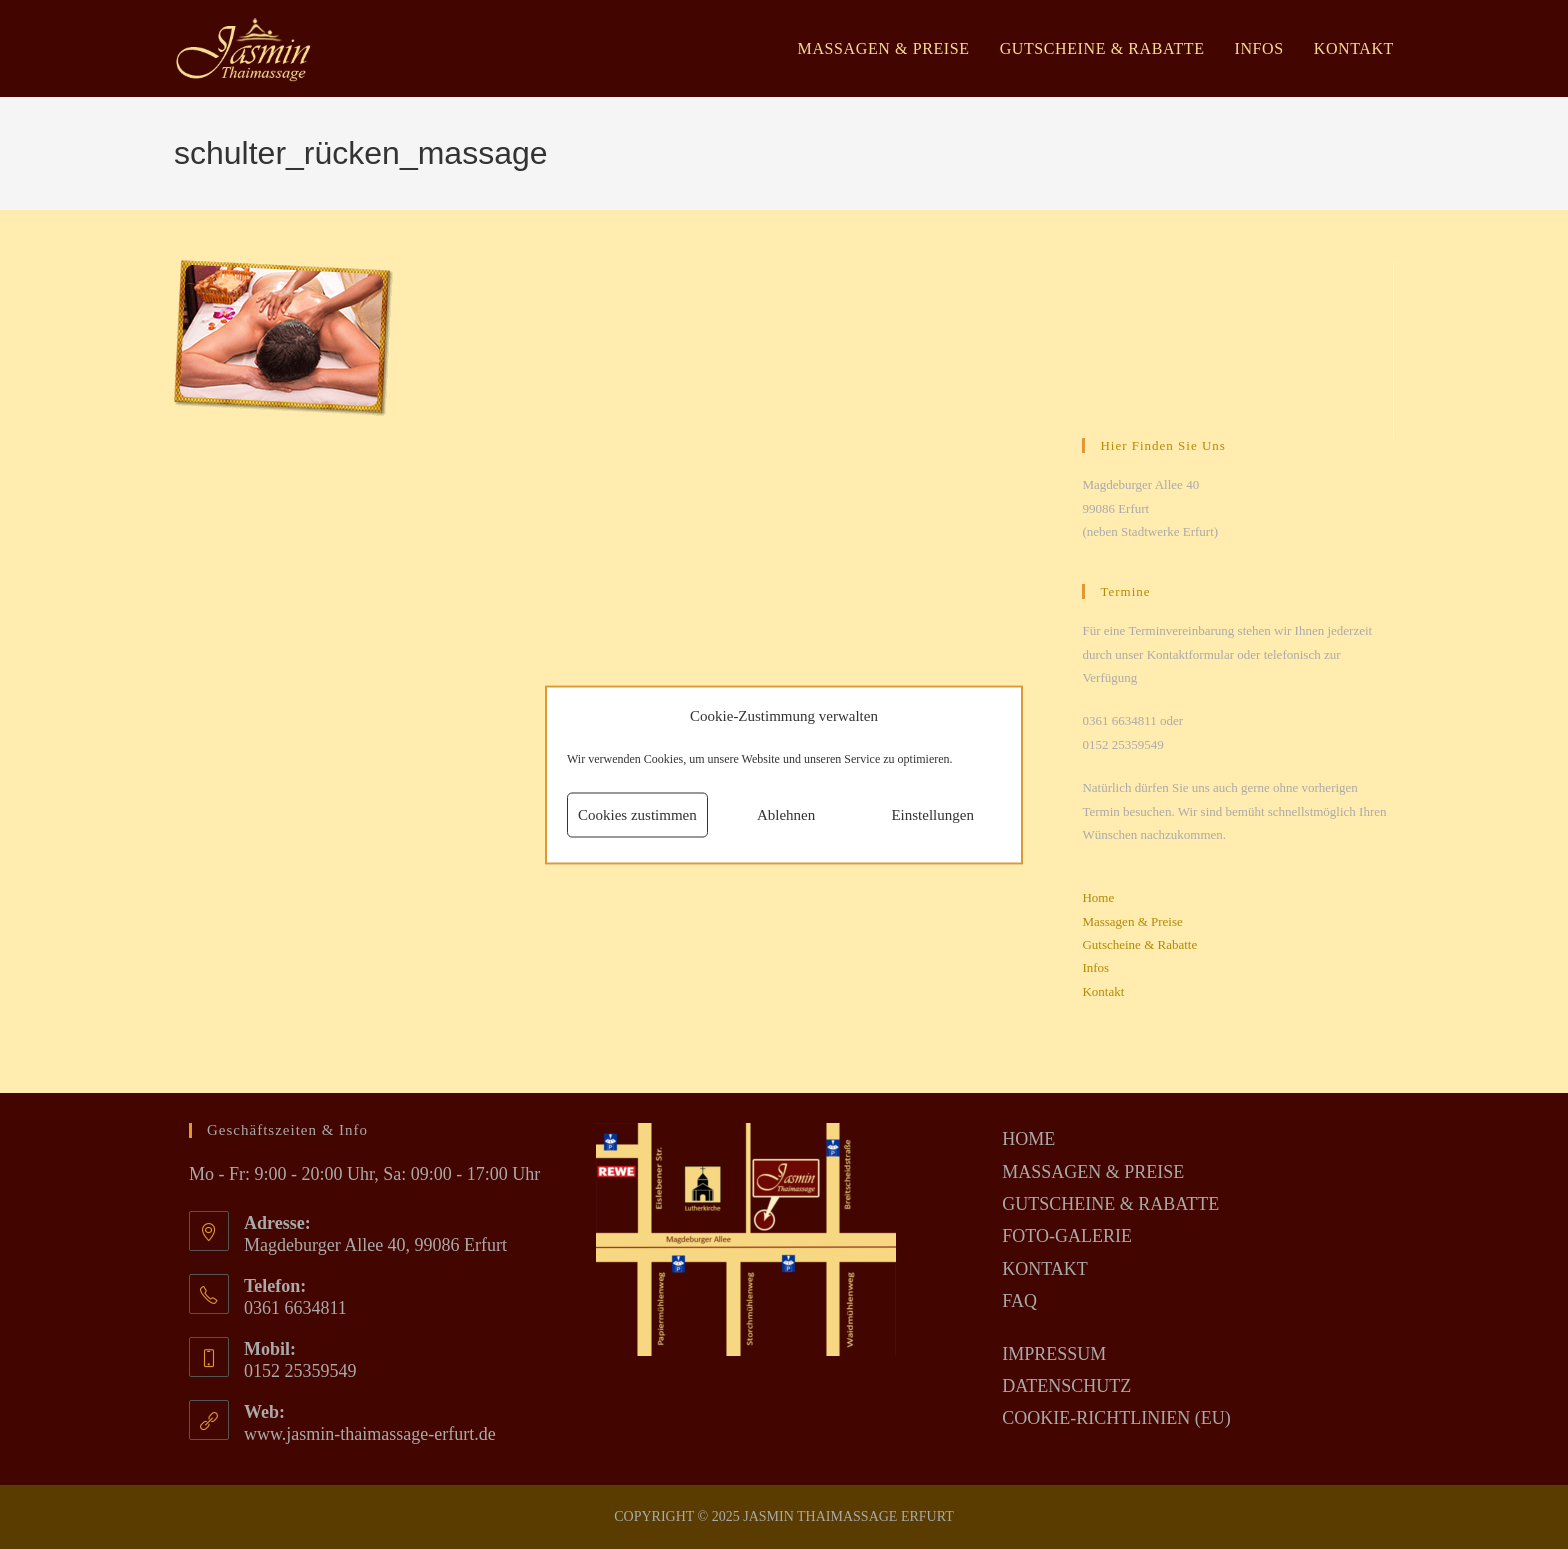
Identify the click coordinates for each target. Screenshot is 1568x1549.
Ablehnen (786, 815)
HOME (1028, 1139)
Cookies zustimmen (637, 815)
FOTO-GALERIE (1067, 1236)
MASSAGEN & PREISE (1093, 1172)
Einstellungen (932, 815)
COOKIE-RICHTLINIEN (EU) (1116, 1418)
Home (1098, 897)
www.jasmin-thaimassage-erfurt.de (370, 1434)
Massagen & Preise (1132, 921)
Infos (1095, 967)
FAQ (1019, 1301)
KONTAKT (1045, 1269)
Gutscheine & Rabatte (1139, 944)
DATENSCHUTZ (1066, 1386)
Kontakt (1103, 991)
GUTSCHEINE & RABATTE (1110, 1204)
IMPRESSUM (1054, 1354)
